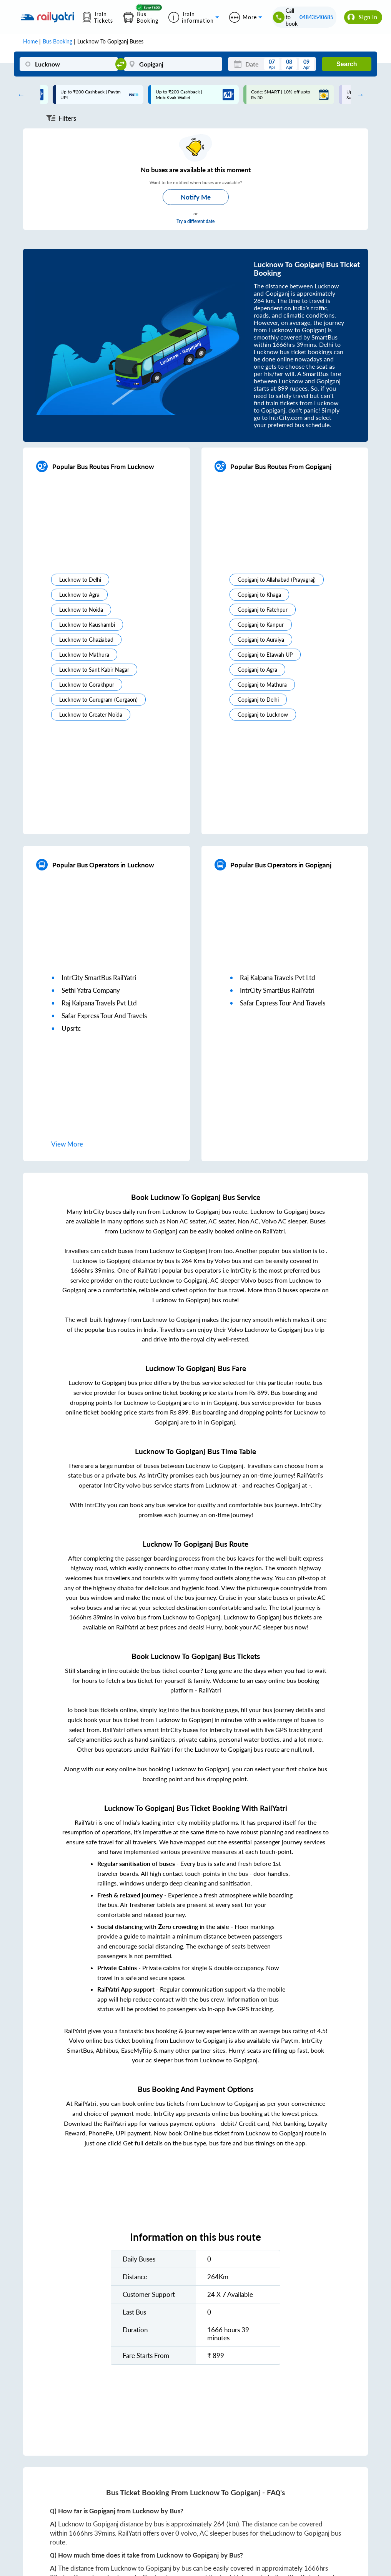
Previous (19, 94)
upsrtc (71, 1028)
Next (358, 94)
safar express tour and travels (104, 1016)
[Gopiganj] (173, 64)
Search (346, 64)
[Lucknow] (69, 64)
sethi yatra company (91, 990)
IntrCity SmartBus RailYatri (99, 977)
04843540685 (316, 17)
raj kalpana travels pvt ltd (99, 1003)
